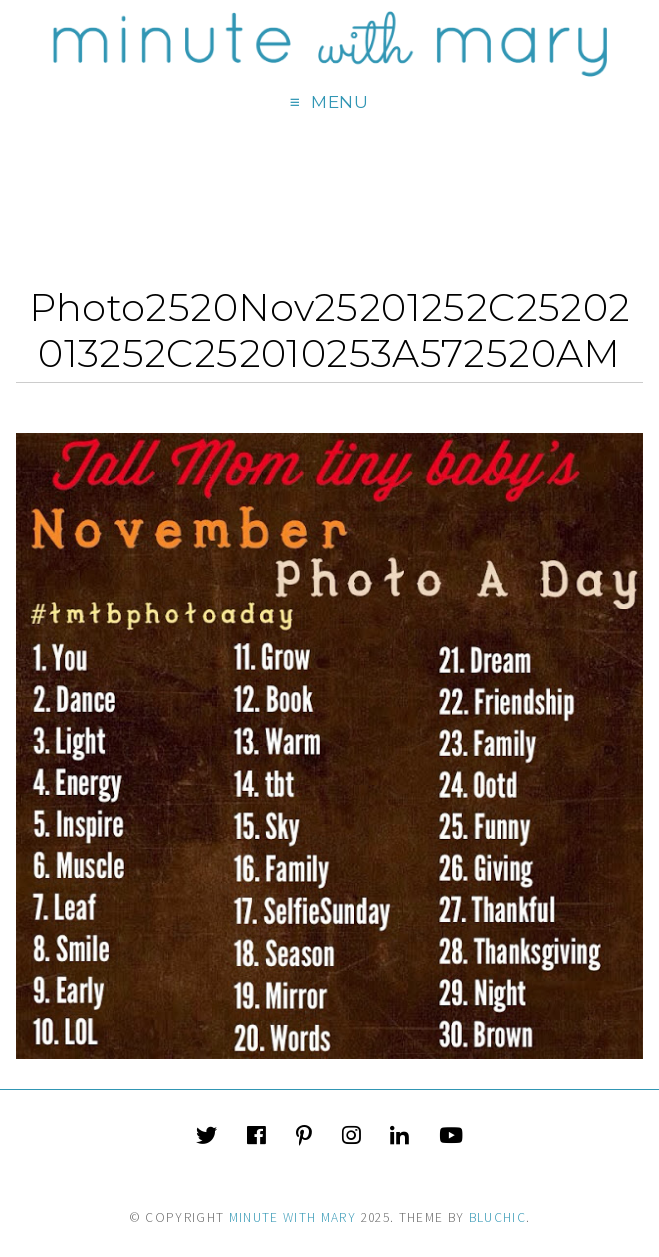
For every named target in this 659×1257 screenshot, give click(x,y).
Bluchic (497, 1217)
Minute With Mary (293, 1217)
